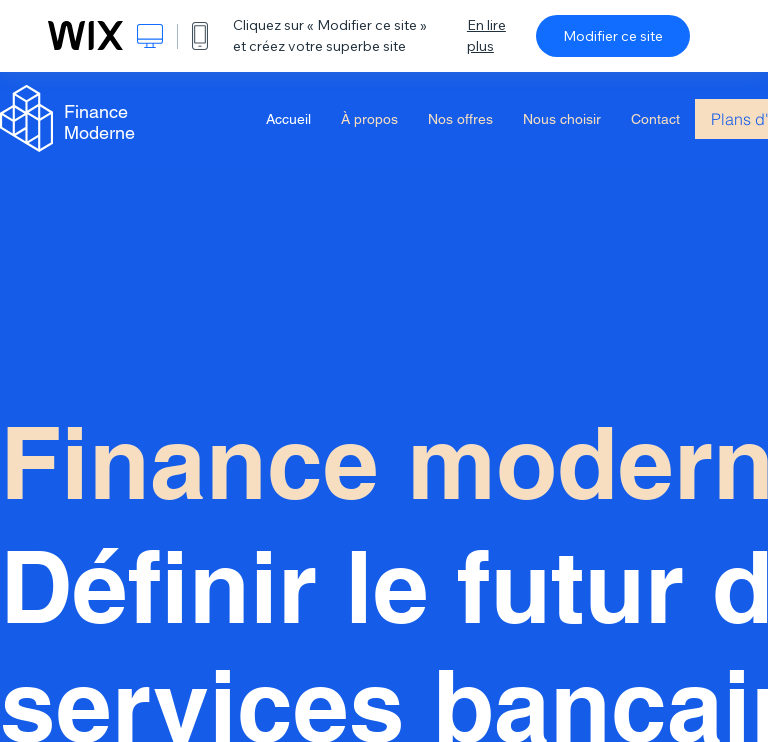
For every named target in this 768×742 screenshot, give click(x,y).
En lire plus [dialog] (486, 35)
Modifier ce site (613, 36)
